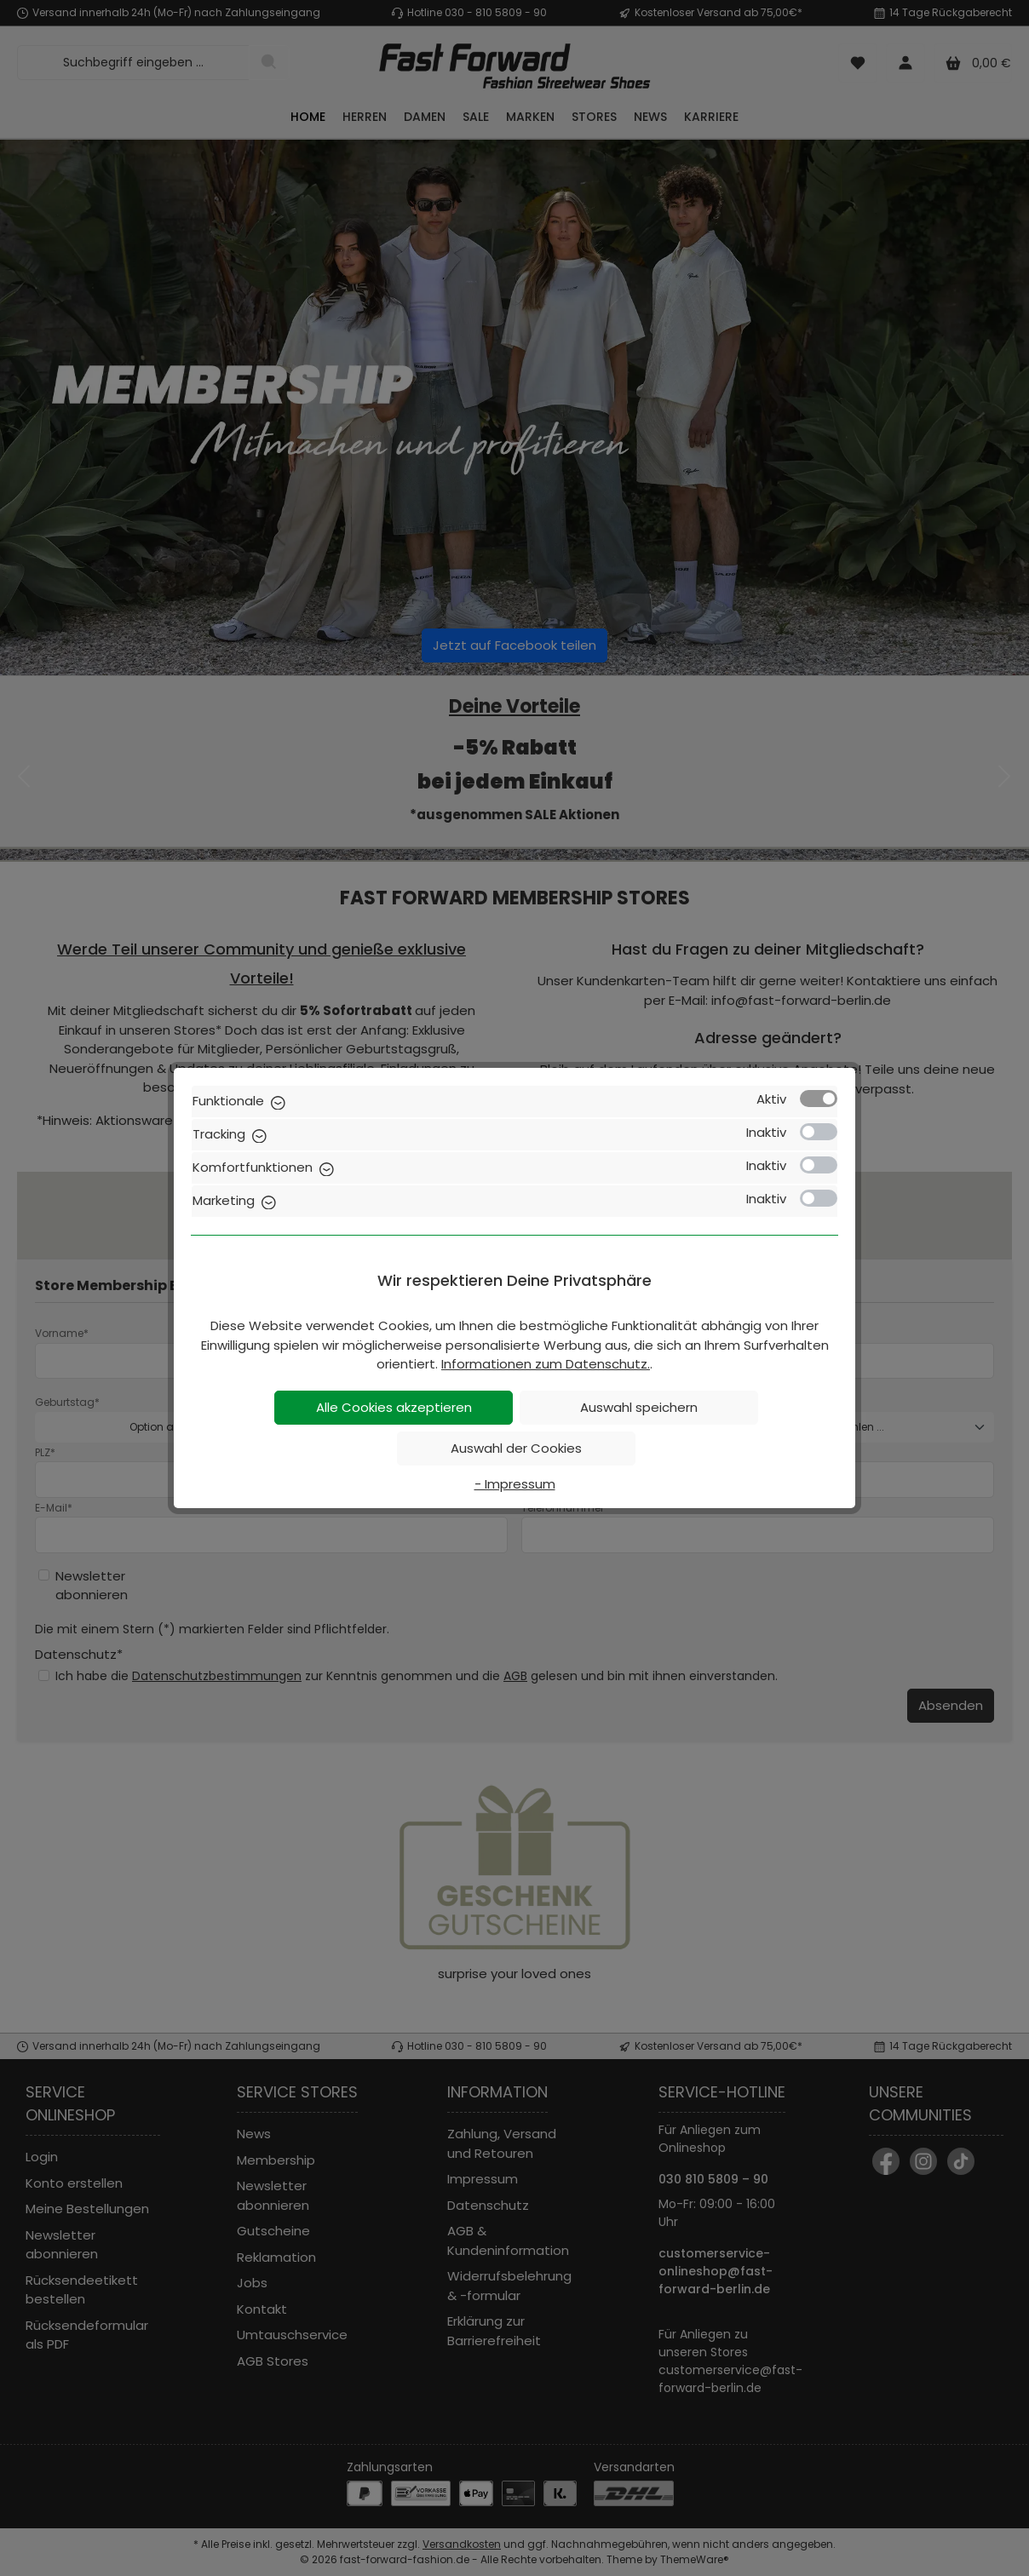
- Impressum (514, 1484)
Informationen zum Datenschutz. (545, 1364)
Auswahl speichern (639, 1407)
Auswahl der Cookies (516, 1448)
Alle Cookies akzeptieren (394, 1407)
